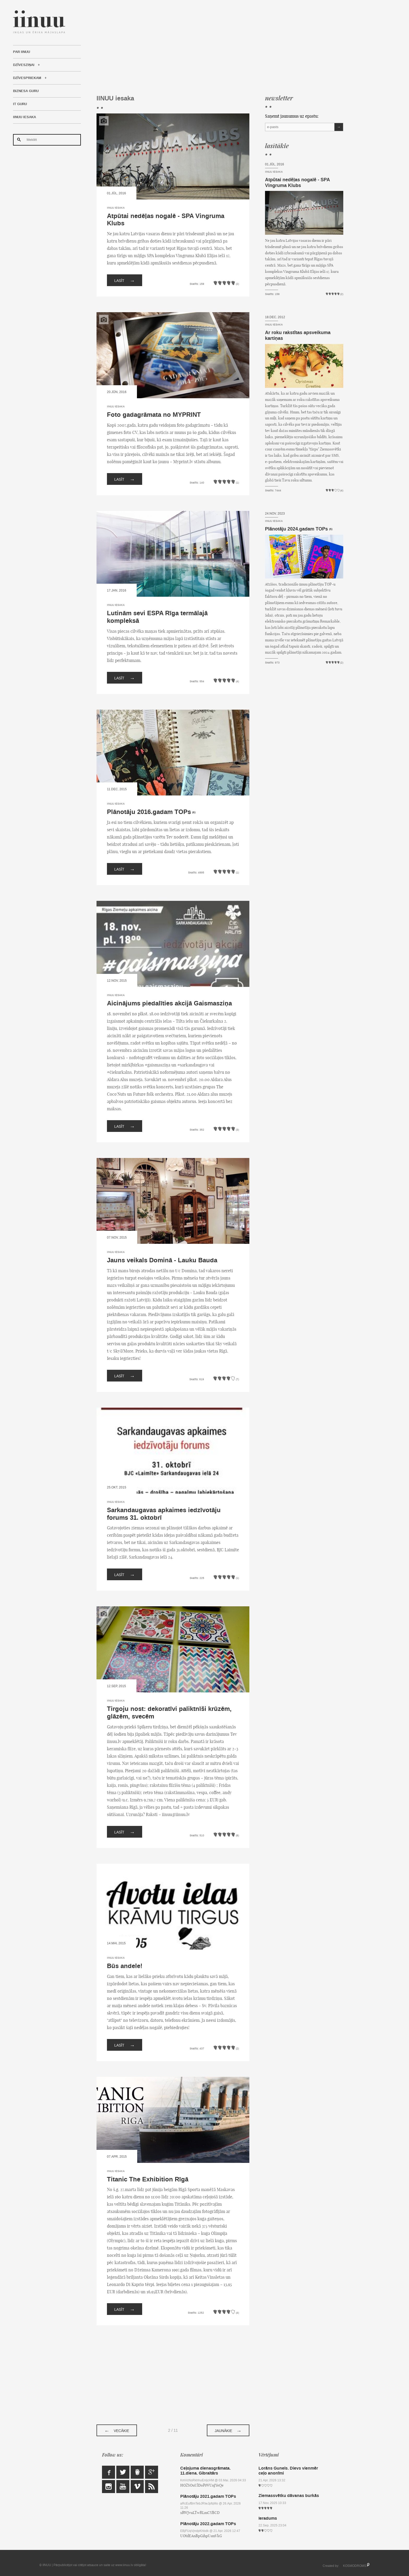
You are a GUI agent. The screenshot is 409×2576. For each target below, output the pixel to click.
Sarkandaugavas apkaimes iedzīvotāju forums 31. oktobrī (164, 1514)
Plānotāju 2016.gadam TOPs (149, 812)
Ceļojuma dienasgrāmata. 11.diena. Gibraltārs (205, 2470)
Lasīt (124, 280)
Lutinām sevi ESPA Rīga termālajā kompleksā (157, 617)
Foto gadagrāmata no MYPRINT (154, 414)
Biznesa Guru (26, 91)
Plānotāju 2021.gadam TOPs (208, 2496)
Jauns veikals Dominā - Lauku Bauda (162, 1260)
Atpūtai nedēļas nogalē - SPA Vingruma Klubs (165, 220)
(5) (330, 529)
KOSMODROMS (354, 2566)
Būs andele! (124, 1966)
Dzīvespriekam (27, 78)
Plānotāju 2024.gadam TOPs (296, 529)
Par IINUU (21, 52)
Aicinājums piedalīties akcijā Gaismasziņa (169, 1003)
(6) (193, 812)
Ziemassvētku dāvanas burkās (288, 2496)
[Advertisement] (220, 46)
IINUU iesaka (24, 117)
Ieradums (267, 2518)
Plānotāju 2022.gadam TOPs (208, 2524)
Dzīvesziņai (23, 65)
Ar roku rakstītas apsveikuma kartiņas (297, 335)
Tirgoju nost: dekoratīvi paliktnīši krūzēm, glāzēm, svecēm (169, 1712)
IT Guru (20, 104)
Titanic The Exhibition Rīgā (147, 2179)
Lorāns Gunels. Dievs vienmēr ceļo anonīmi (288, 2470)
